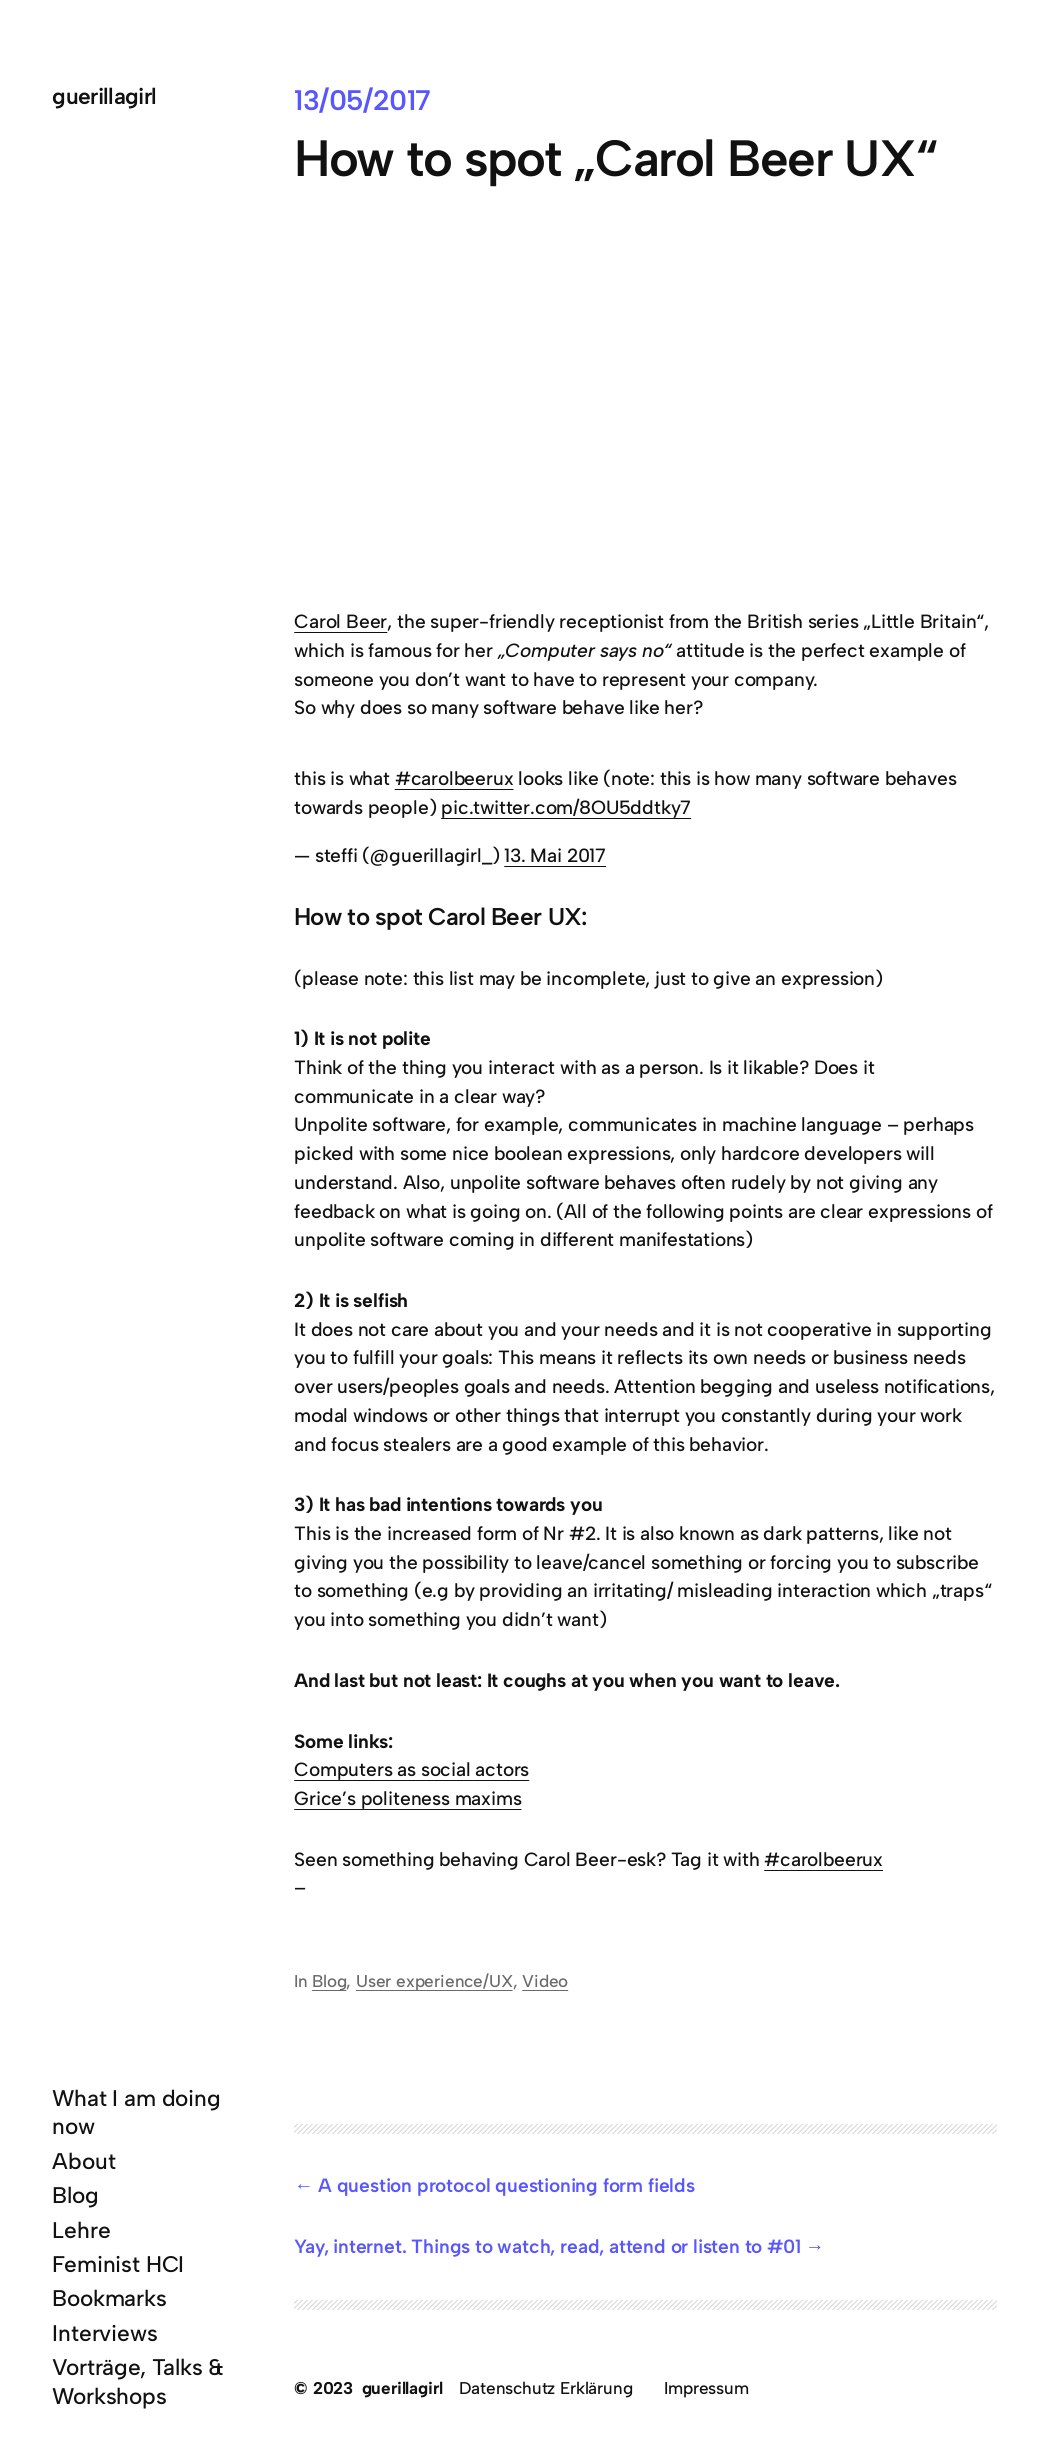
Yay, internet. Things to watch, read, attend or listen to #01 (547, 2246)
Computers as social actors (411, 1769)
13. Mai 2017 (555, 855)
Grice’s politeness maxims (407, 1798)
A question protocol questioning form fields (506, 2185)
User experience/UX (434, 1981)
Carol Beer (340, 621)
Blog (329, 1981)
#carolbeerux (454, 778)
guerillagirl (104, 96)
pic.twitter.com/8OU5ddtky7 (566, 807)
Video (545, 1981)
